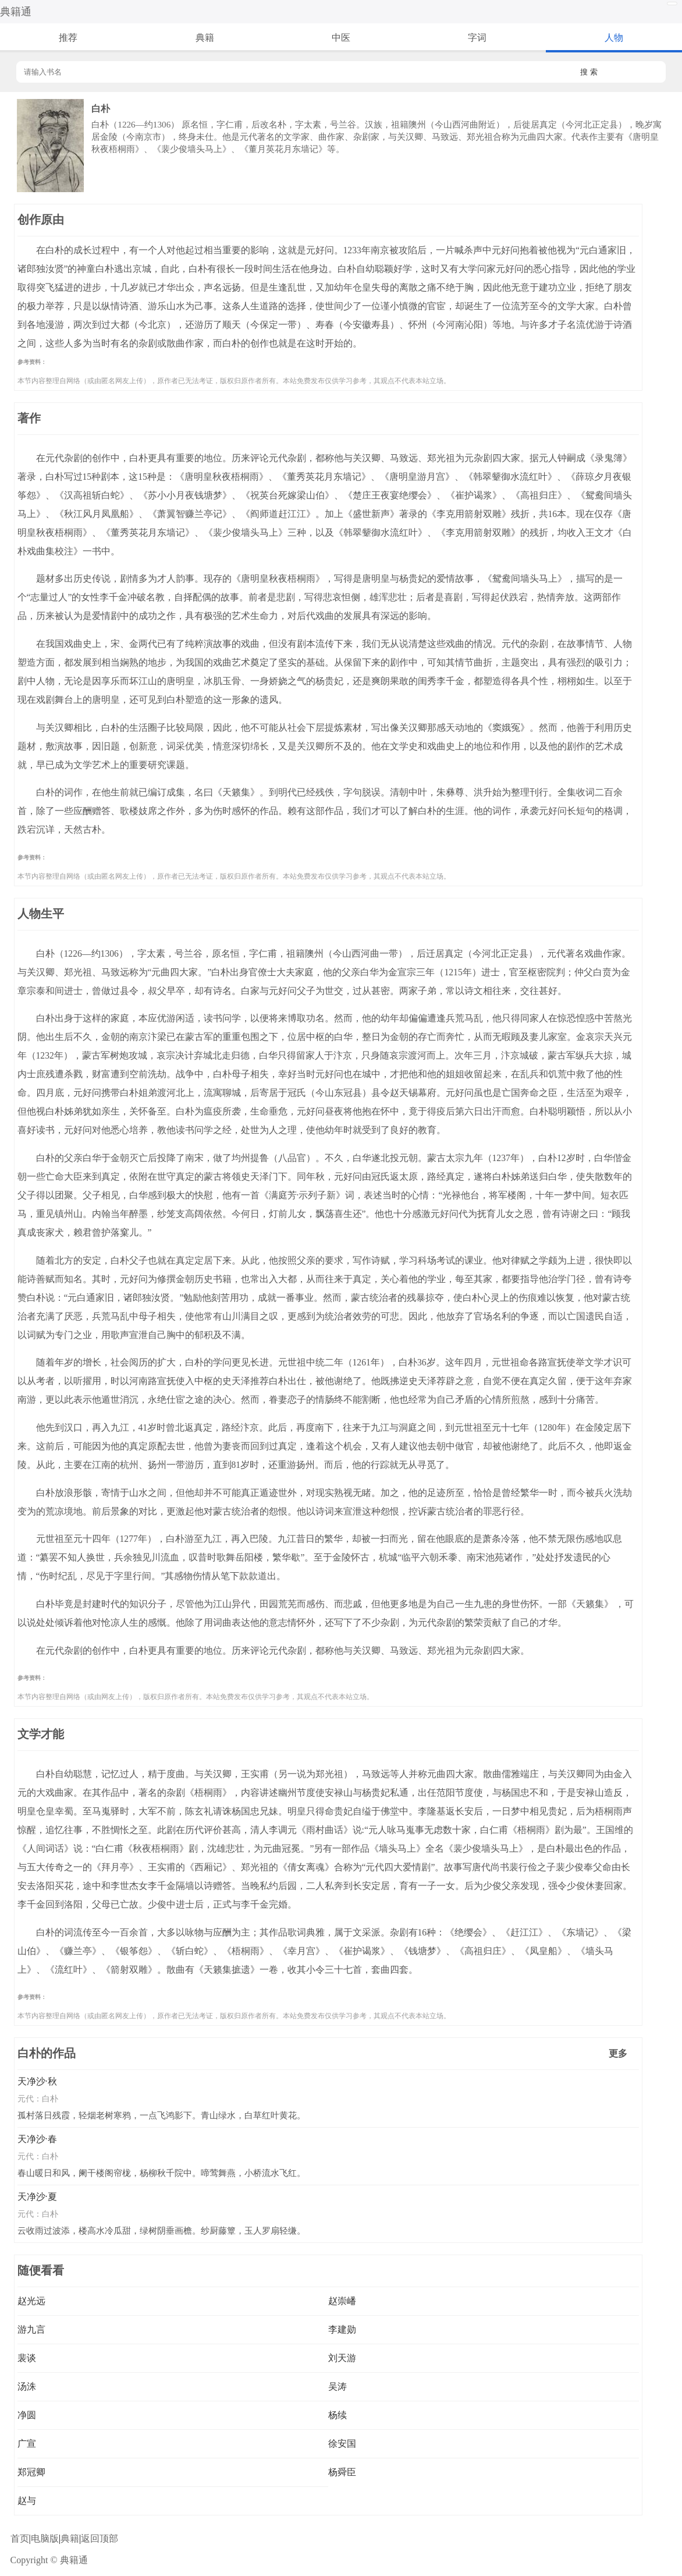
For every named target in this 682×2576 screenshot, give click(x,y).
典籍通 (15, 11)
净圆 (26, 2415)
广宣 (26, 2443)
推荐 (68, 38)
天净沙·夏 (37, 2197)
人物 (614, 38)
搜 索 (589, 72)
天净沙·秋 (37, 2081)
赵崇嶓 (342, 2301)
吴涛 (337, 2386)
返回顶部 (99, 2538)
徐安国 (342, 2443)
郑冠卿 (31, 2472)
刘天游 (342, 2358)
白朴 (50, 2098)
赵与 (26, 2501)
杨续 (337, 2415)
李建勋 (342, 2329)
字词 (477, 38)
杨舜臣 (342, 2472)
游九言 (31, 2329)
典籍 (205, 38)
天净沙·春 (37, 2139)
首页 (19, 2538)
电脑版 (45, 2538)
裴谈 (26, 2358)
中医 (341, 38)
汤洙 (26, 2386)
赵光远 (31, 2301)
